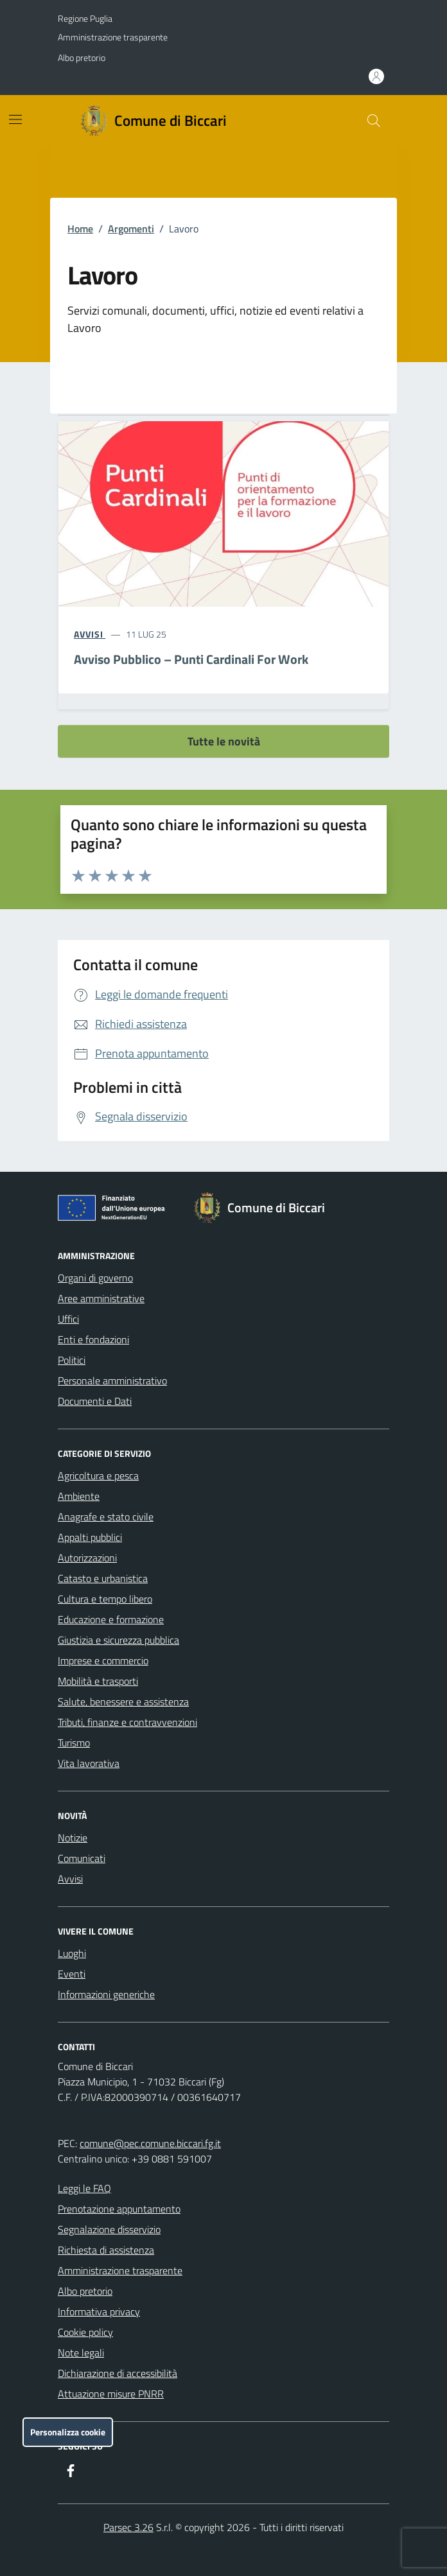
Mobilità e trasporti (98, 1681)
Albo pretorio (81, 57)
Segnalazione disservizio (109, 2229)
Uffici (68, 1319)
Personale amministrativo (112, 1380)
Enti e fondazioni (93, 1339)
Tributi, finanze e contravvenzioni (127, 1722)
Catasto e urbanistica (103, 1578)
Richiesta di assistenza (106, 2250)
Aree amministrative (101, 1298)
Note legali (81, 2352)
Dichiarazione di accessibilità (117, 2373)
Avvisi (70, 1878)
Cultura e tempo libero (105, 1598)
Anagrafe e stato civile (105, 1516)
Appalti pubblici (90, 1537)
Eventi (71, 1973)
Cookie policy (85, 2332)
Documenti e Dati (95, 1401)
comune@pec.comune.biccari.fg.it (150, 2143)
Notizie (72, 1837)
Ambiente (79, 1496)
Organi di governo (95, 1277)
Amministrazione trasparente (113, 37)
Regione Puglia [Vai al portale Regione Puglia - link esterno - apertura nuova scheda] (85, 18)
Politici (71, 1360)
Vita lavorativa (88, 1763)
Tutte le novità (224, 741)
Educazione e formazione (111, 1619)
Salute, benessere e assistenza (123, 1701)
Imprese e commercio (103, 1660)
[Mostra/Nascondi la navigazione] (15, 119)
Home (80, 228)
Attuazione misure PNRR (111, 2393)
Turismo (74, 1742)
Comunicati (81, 1858)
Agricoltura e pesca (98, 1475)
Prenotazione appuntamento (119, 2208)
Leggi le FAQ (84, 2188)
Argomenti (131, 228)
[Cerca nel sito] (373, 120)
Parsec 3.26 (128, 2527)
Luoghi (72, 1953)
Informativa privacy (99, 2311)
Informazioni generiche (106, 1994)
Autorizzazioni (87, 1557)
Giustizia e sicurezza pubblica (118, 1640)
